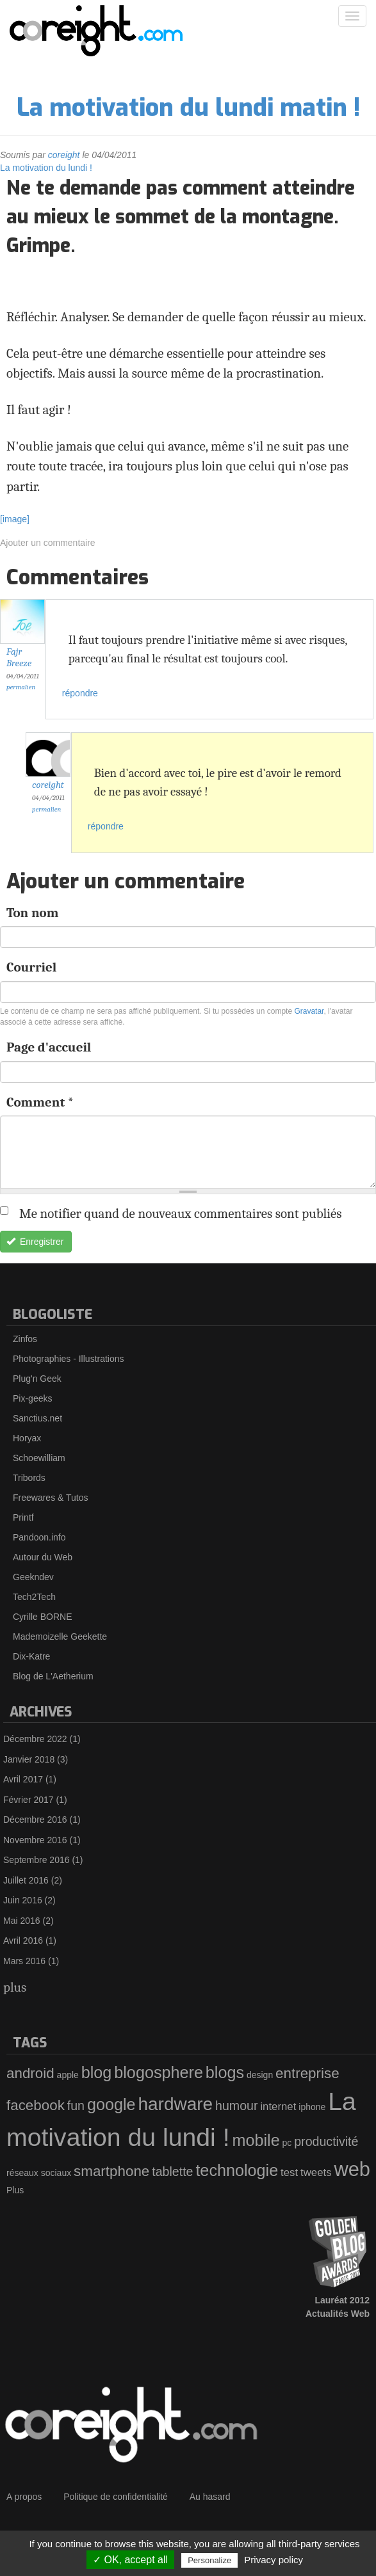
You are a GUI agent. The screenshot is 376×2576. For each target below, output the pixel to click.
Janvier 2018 (28, 1759)
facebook (35, 2105)
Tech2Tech (34, 1597)
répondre (80, 693)
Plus (15, 2190)
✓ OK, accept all (130, 2559)
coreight (64, 155)
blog (96, 2072)
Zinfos (25, 1339)
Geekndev (33, 1577)
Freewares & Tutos (50, 1497)
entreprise (307, 2073)
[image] (14, 519)
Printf (23, 1517)
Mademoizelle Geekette (60, 1636)
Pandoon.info (39, 1537)
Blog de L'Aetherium (53, 1676)
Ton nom (32, 912)
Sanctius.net (37, 1418)
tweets (316, 2172)
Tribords (29, 1478)
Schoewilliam (39, 1458)
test (289, 2172)
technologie (236, 2170)
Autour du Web (42, 1557)
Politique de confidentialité (115, 2497)
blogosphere (158, 2072)
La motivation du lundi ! (46, 168)
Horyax (27, 1438)
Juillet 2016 (26, 1880)
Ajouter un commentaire (47, 543)
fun (76, 2106)
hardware (175, 2104)
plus (14, 1987)
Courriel (31, 967)
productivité (326, 2141)
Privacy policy (273, 2559)
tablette (172, 2171)
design (260, 2075)
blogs (225, 2072)
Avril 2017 (23, 1779)
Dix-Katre (31, 1656)
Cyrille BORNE (42, 1617)
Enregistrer (35, 1241)
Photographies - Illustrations (68, 1359)
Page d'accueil (48, 1047)
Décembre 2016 (35, 1819)
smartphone (111, 2171)
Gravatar (308, 1011)
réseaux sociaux (38, 2173)
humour (236, 2106)
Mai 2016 (21, 1921)
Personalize (209, 2560)
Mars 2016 (24, 1961)
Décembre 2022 (35, 1739)
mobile (255, 2140)
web (352, 2169)
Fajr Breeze (18, 657)
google (111, 2104)
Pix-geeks (32, 1398)
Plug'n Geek (37, 1378)
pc (287, 2143)
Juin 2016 (22, 1900)
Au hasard (210, 2497)
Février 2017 (28, 1800)
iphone (311, 2107)
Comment (40, 1102)
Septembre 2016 (36, 1860)
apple (68, 2075)
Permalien (20, 687)
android (30, 2073)
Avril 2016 (23, 1940)
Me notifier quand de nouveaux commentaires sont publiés (177, 1213)
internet (278, 2106)
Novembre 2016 (35, 1840)
